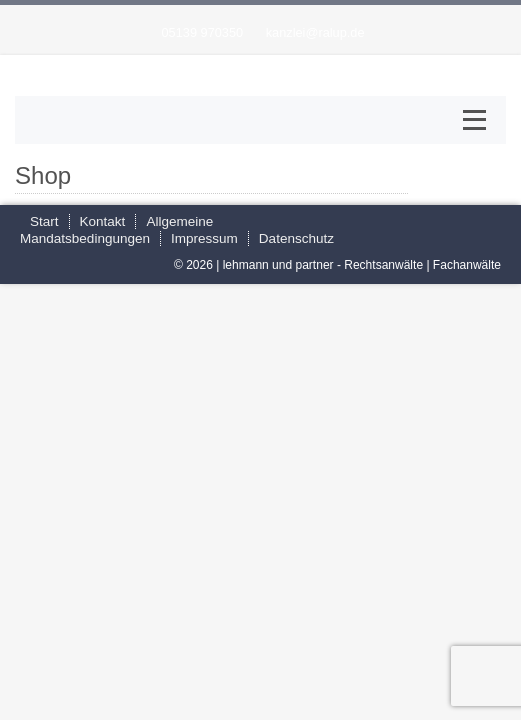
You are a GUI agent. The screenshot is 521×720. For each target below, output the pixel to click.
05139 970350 (202, 32)
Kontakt (103, 221)
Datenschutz (296, 238)
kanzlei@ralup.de (315, 32)
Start (44, 221)
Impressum (204, 238)
